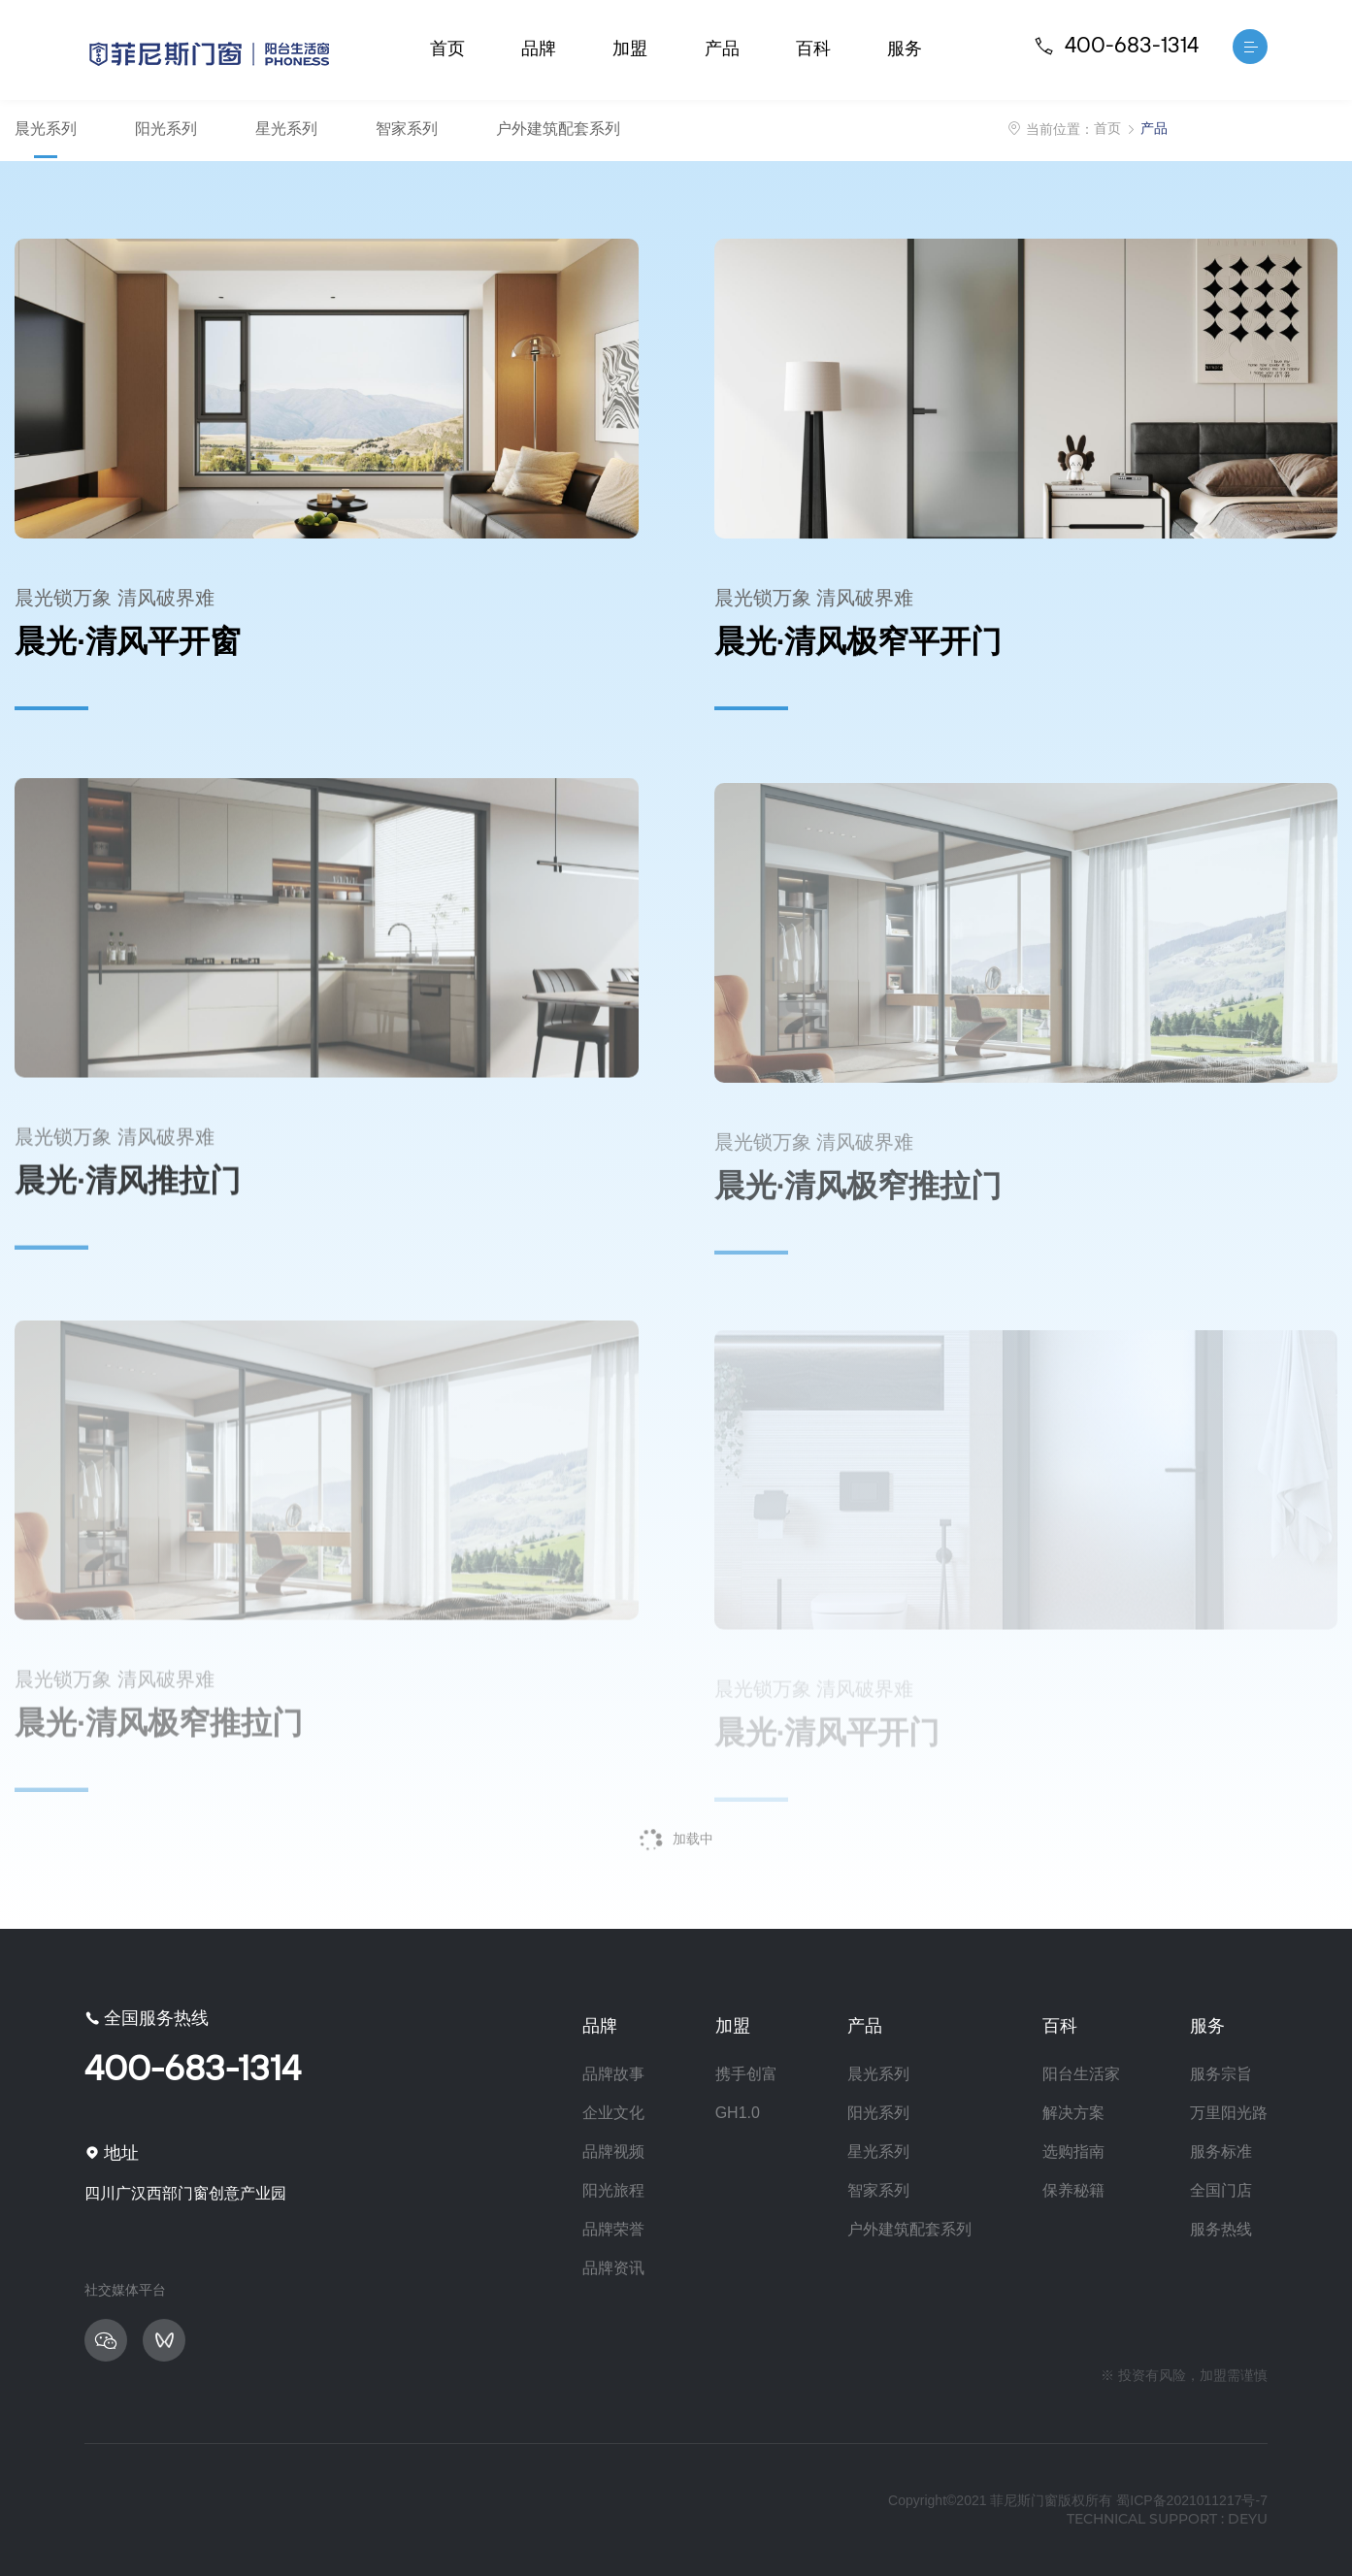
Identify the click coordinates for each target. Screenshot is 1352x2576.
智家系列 (407, 128)
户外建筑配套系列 (558, 128)
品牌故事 (613, 2074)
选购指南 (1073, 2151)
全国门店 (1221, 2190)
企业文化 (613, 2112)
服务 (904, 48)
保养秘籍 (1073, 2190)
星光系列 (286, 128)
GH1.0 (737, 2112)
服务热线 (1221, 2229)
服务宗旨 (1221, 2074)
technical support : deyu (1167, 2518)
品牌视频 (613, 2151)
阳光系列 (166, 128)
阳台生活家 (1081, 2074)
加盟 (629, 48)
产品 (722, 48)
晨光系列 (46, 128)
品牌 (538, 48)
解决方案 (1073, 2112)
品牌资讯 (613, 2268)
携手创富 (746, 2074)
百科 (813, 48)
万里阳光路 (1229, 2112)
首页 (447, 48)
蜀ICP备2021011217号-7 (1192, 2500)
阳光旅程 (613, 2190)
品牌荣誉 (613, 2229)
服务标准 (1221, 2151)
